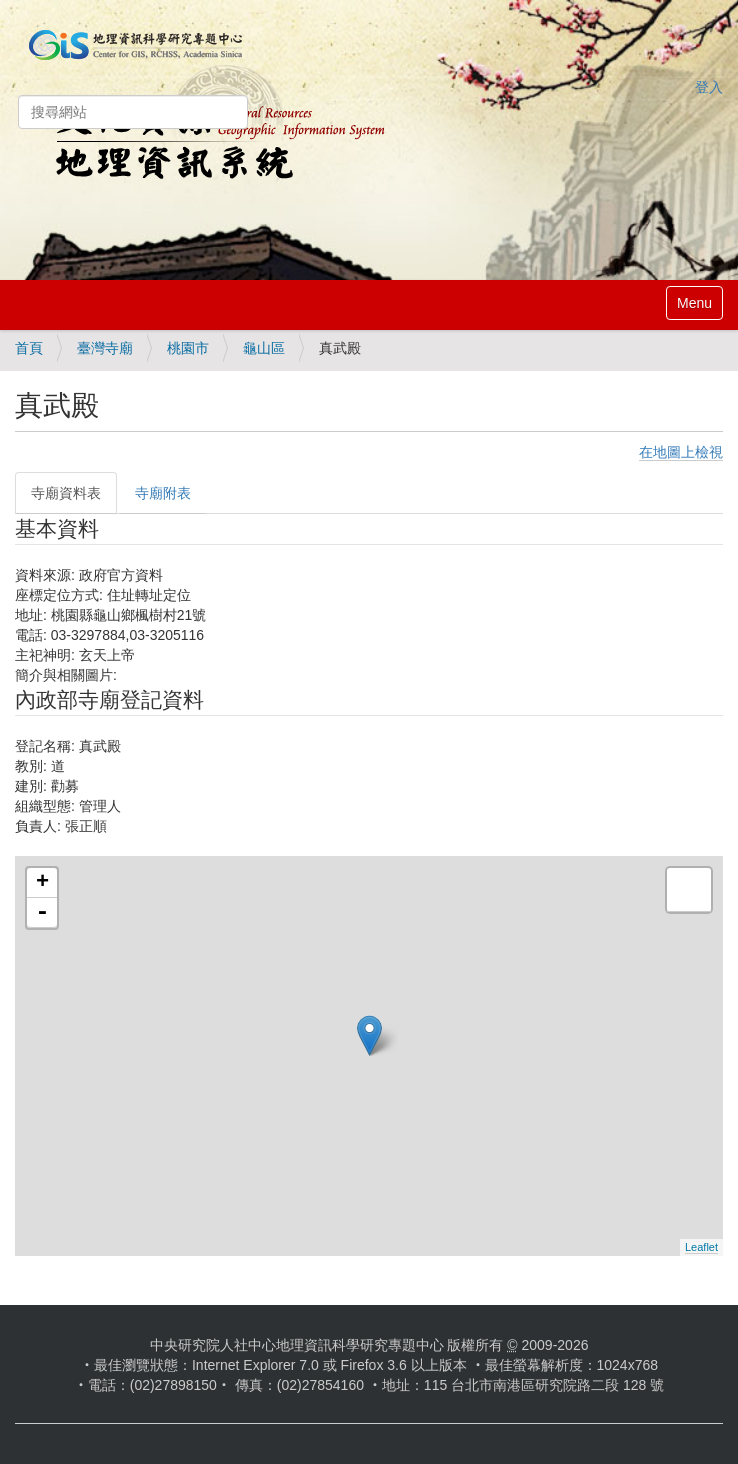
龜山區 (264, 348)
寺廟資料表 (66, 493)
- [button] (42, 913)
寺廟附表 (163, 493)
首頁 (29, 348)
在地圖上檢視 (681, 452)
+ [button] (42, 883)
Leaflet (701, 1247)
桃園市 (188, 348)
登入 (709, 87)
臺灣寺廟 (105, 348)
